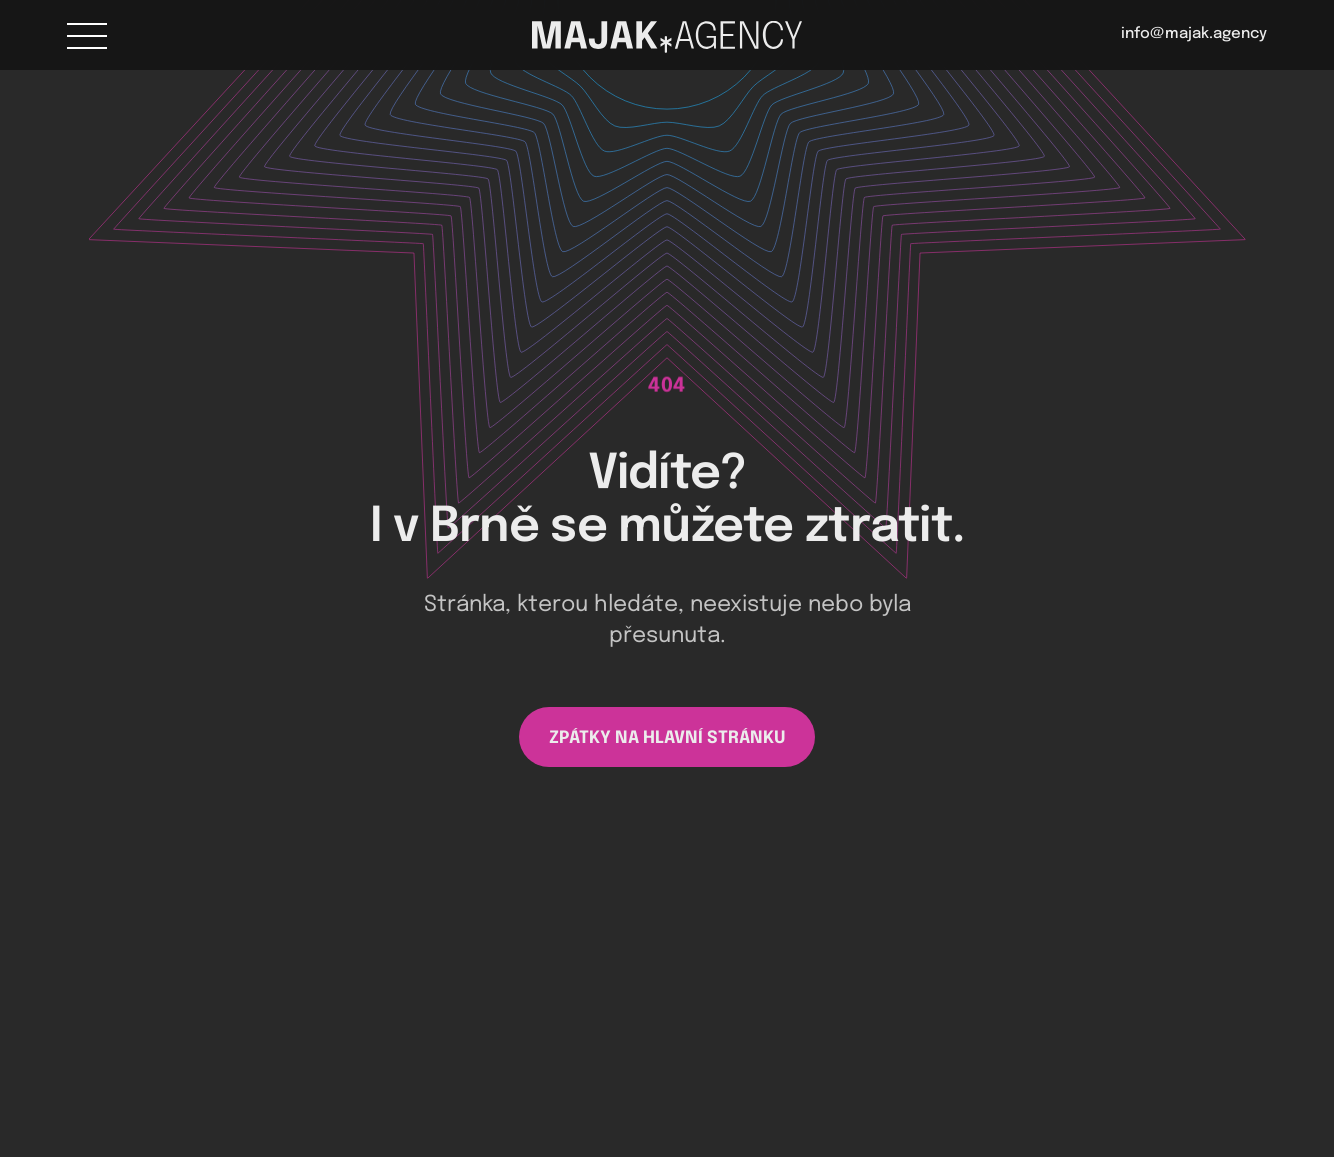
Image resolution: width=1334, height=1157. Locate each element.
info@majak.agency (1194, 34)
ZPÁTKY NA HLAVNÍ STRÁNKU (667, 738)
